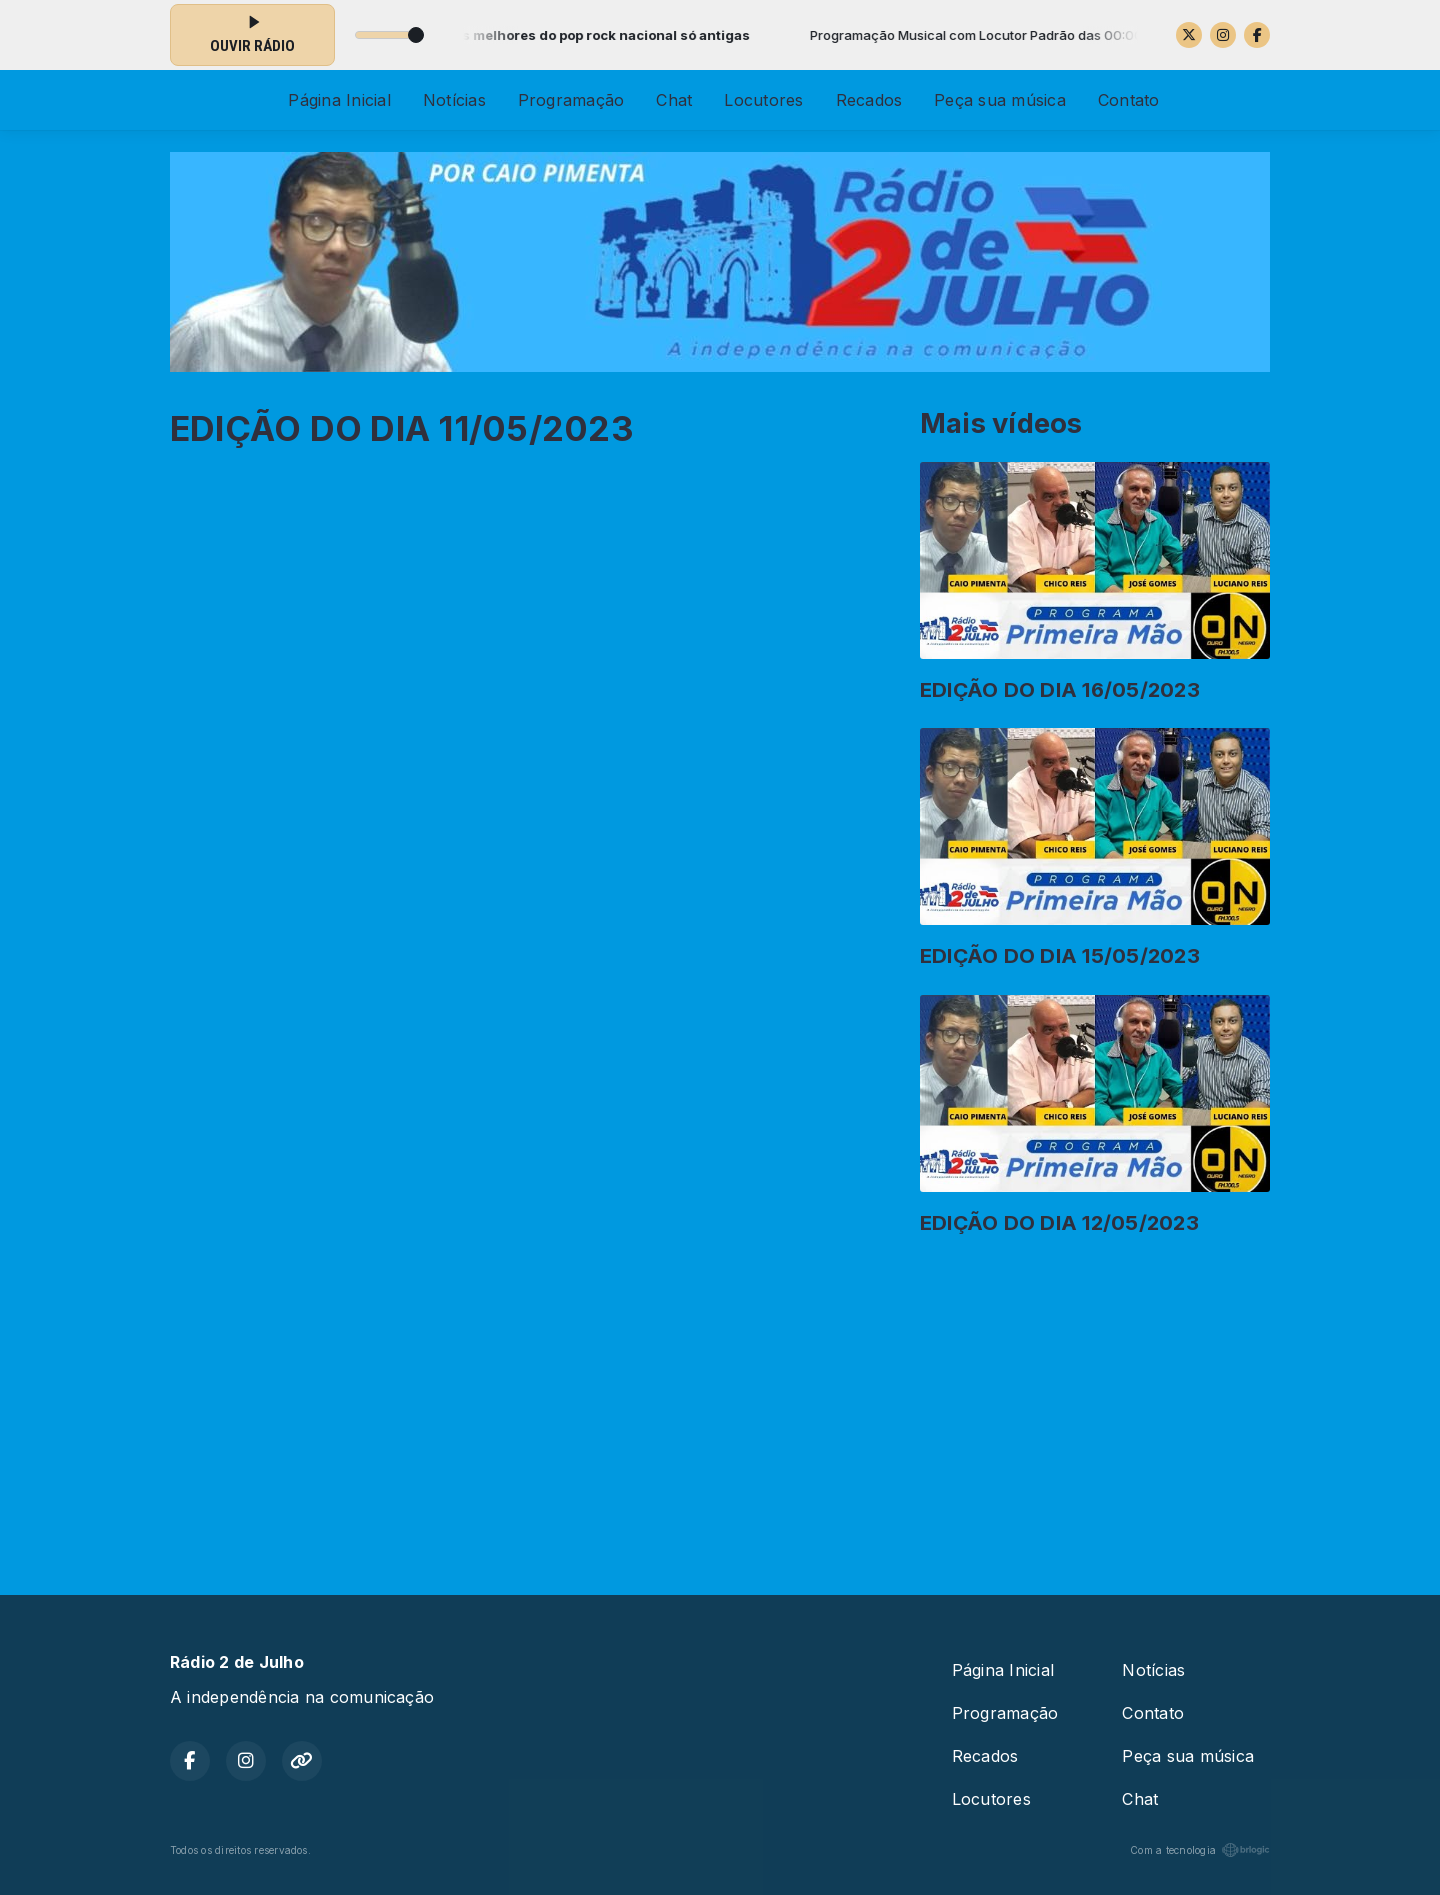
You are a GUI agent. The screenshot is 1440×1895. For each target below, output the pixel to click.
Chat (674, 100)
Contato (1129, 100)
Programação (571, 100)
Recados (869, 100)
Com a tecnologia (1200, 1850)
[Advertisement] (720, 1407)
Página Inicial (339, 100)
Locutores (763, 100)
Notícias (454, 100)
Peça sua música (1000, 100)
